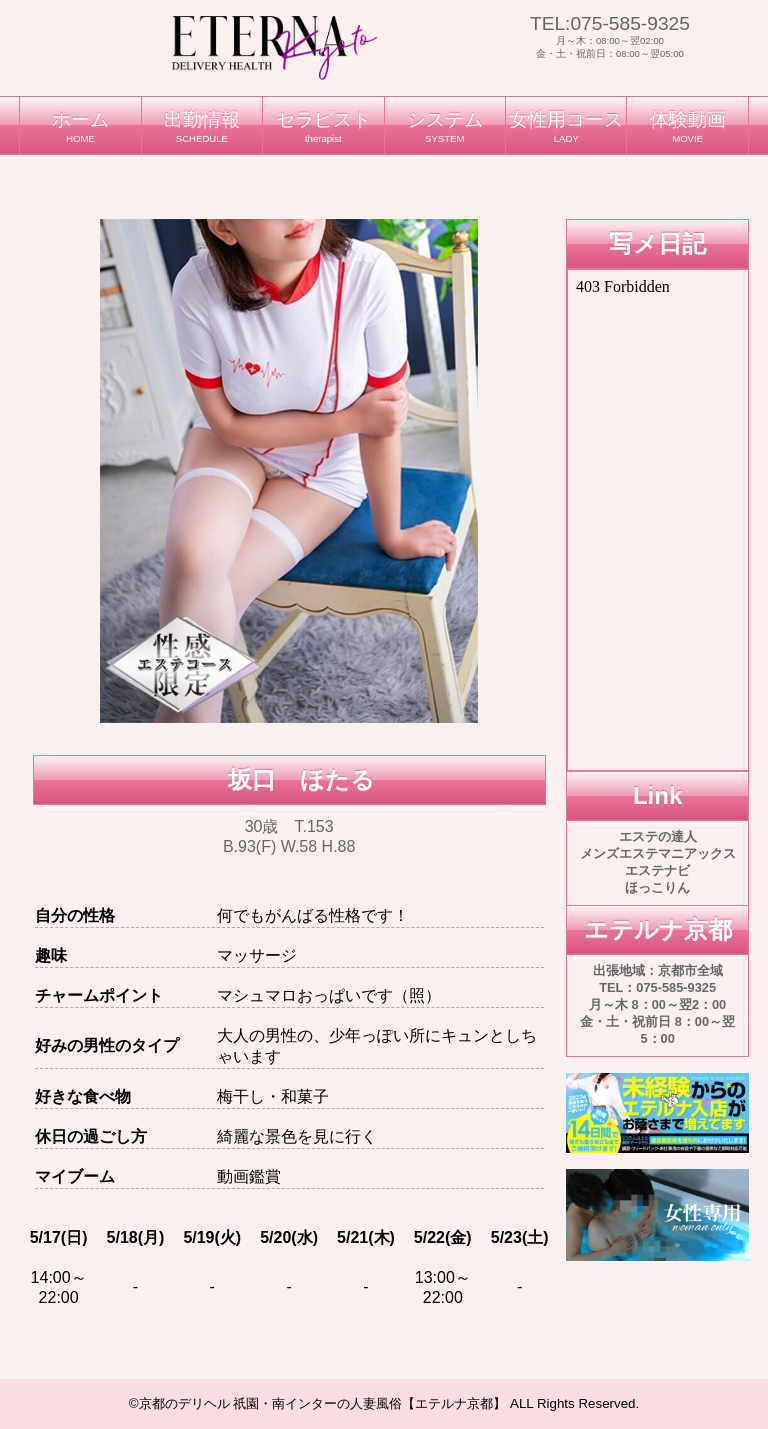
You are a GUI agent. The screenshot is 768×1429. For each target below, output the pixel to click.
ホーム (80, 126)
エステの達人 (658, 836)
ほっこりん (657, 887)
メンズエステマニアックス (658, 853)
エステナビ (657, 870)
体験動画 (687, 126)
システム (445, 126)
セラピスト (323, 126)
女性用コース (566, 126)
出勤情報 (202, 126)
